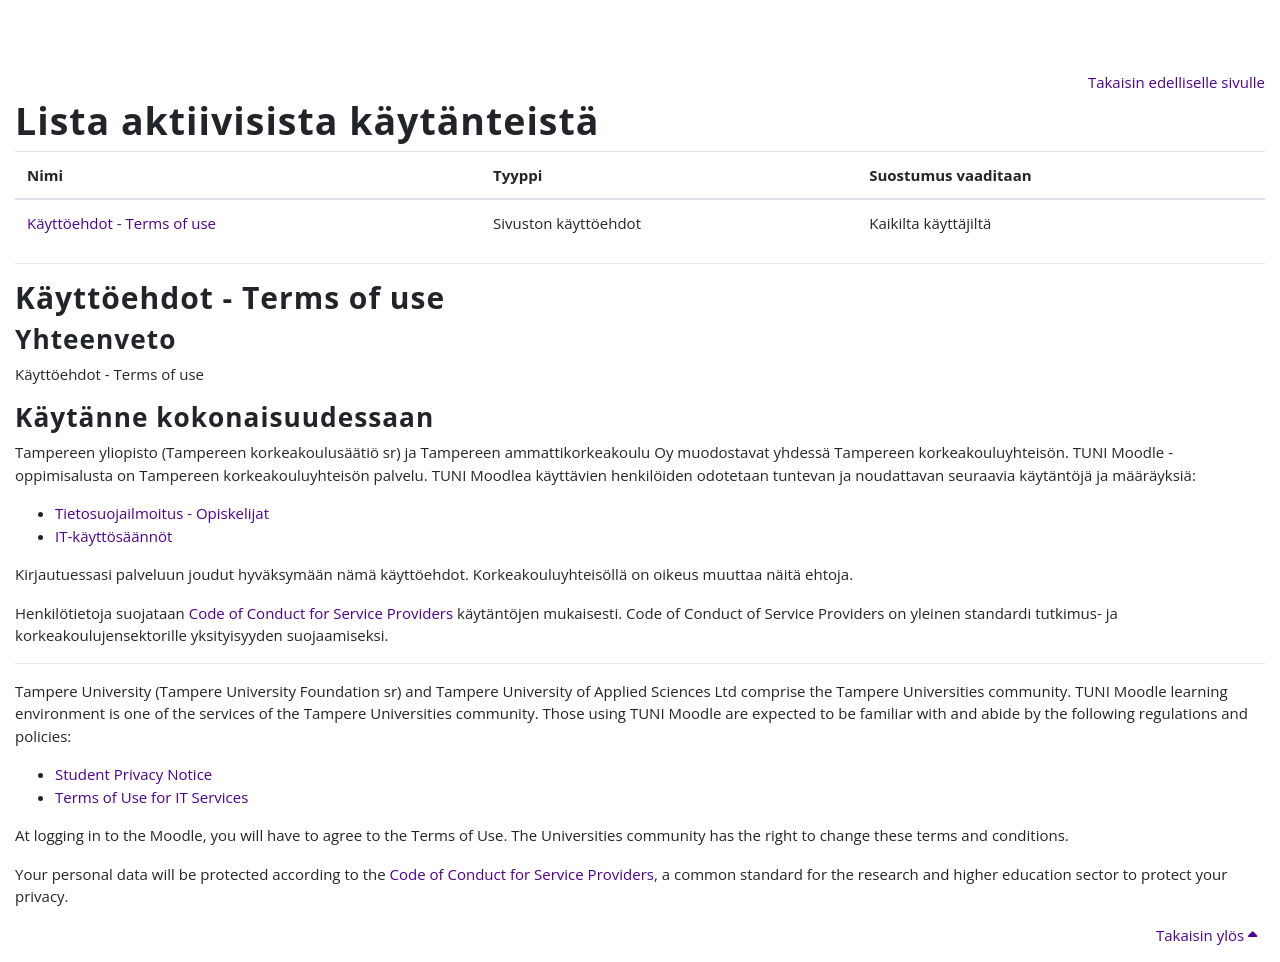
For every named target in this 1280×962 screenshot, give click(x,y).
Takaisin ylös (1206, 935)
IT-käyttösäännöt (113, 536)
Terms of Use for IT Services (151, 797)
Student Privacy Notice (133, 774)
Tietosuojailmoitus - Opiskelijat (162, 513)
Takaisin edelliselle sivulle (1176, 82)
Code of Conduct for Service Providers (321, 613)
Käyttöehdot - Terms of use (121, 223)
